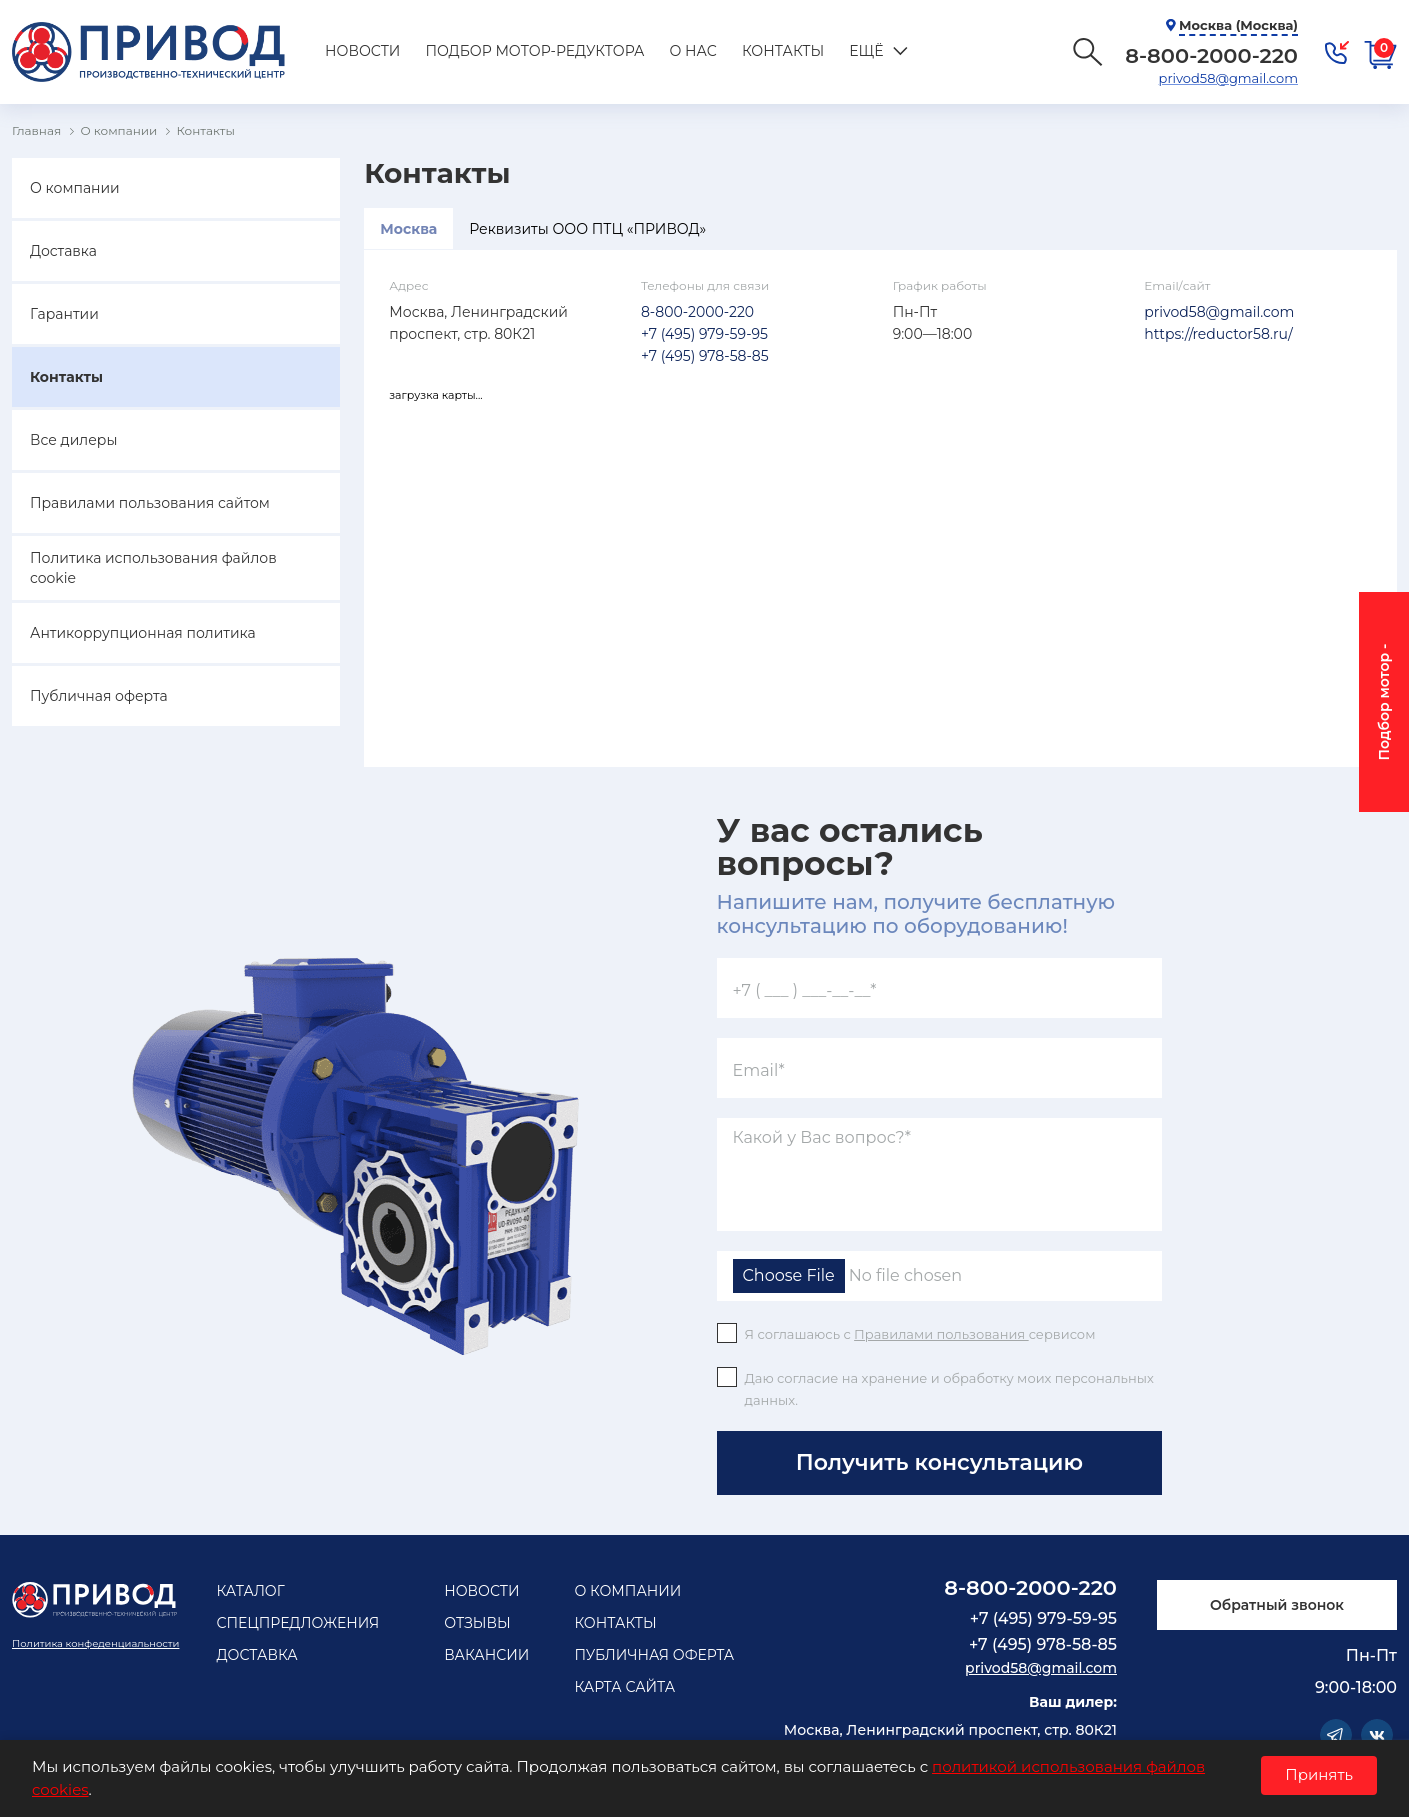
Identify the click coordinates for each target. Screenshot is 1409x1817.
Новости (362, 51)
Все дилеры (73, 440)
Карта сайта (624, 1687)
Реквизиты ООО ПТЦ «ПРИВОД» (587, 229)
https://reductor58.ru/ (1218, 334)
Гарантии (64, 314)
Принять (1319, 1774)
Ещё (866, 51)
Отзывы (477, 1623)
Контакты (783, 51)
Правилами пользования (941, 1334)
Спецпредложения (297, 1623)
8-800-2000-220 (697, 312)
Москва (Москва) (1238, 25)
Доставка (63, 251)
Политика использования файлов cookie (153, 568)
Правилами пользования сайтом (150, 503)
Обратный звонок (1277, 1605)
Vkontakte (1377, 1735)
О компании (75, 188)
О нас (692, 51)
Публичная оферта (99, 696)
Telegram (1336, 1735)
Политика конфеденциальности (95, 1643)
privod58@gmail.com (1228, 78)
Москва (408, 229)
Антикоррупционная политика (143, 633)
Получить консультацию (939, 1462)
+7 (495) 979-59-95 (704, 334)
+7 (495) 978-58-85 (705, 356)
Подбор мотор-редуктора (534, 51)
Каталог (250, 1591)
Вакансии (486, 1655)
